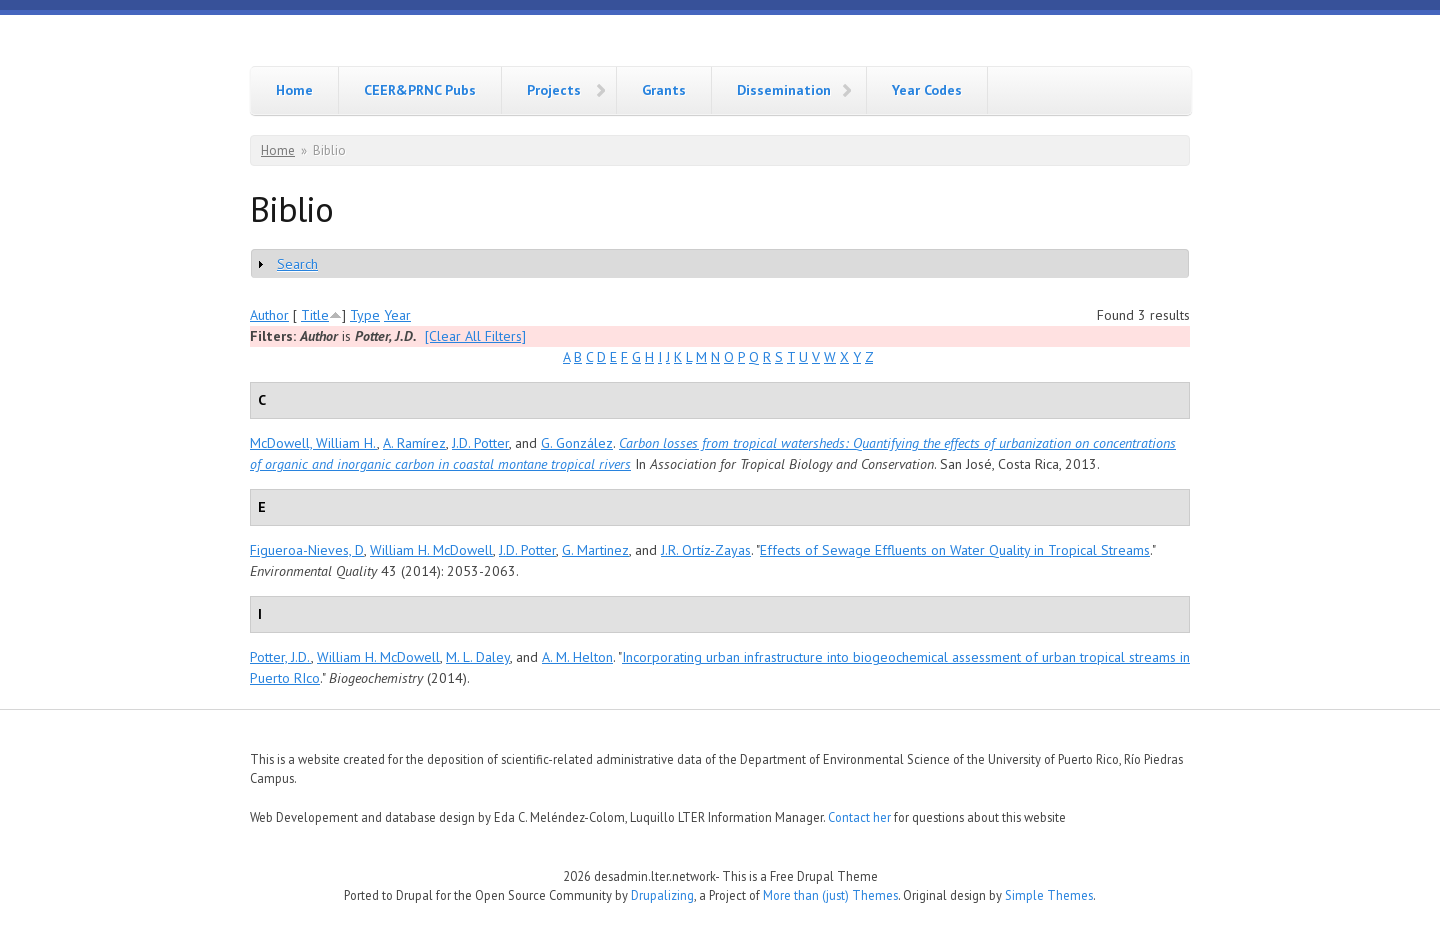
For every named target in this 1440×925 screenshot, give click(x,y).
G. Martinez (595, 550)
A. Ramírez (414, 443)
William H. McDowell (431, 550)
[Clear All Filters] (475, 336)
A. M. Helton (577, 657)
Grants (664, 90)
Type (365, 315)
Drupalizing (662, 895)
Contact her (859, 817)
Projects (554, 90)
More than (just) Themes (830, 895)
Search (297, 264)
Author (269, 315)
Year (397, 315)
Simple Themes (1049, 895)
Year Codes (927, 90)
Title (315, 315)
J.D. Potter (480, 443)
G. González (577, 443)
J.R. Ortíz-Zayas (706, 550)
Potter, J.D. (280, 657)
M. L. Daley (478, 657)
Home (294, 90)
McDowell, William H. (313, 443)
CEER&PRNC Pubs (420, 90)
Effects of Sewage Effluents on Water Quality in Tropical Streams (955, 550)
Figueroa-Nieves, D (307, 550)
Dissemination (784, 90)
